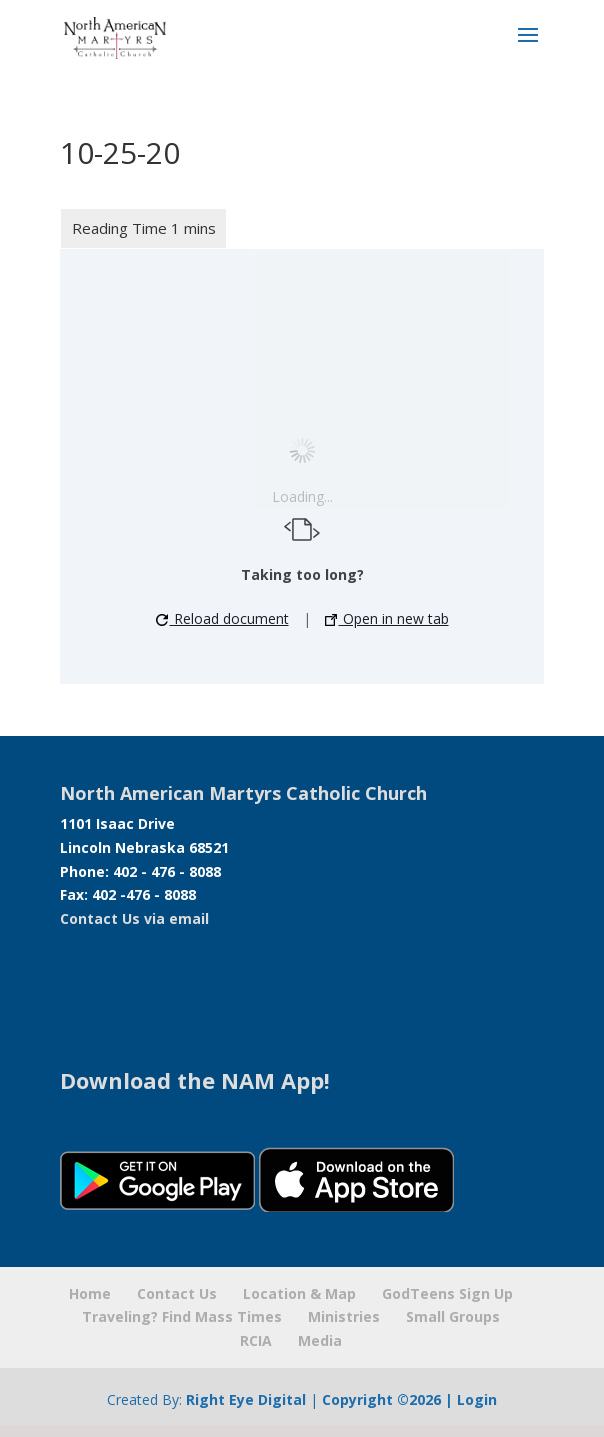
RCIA (256, 1340)
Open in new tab (387, 618)
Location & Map (299, 1293)
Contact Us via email (134, 918)
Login (477, 1399)
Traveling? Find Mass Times (182, 1316)
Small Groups (453, 1316)
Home (90, 1293)
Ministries (344, 1316)
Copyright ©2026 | (389, 1399)
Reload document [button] (222, 618)
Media (320, 1340)
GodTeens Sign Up (447, 1293)
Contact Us (177, 1293)
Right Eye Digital (246, 1399)
